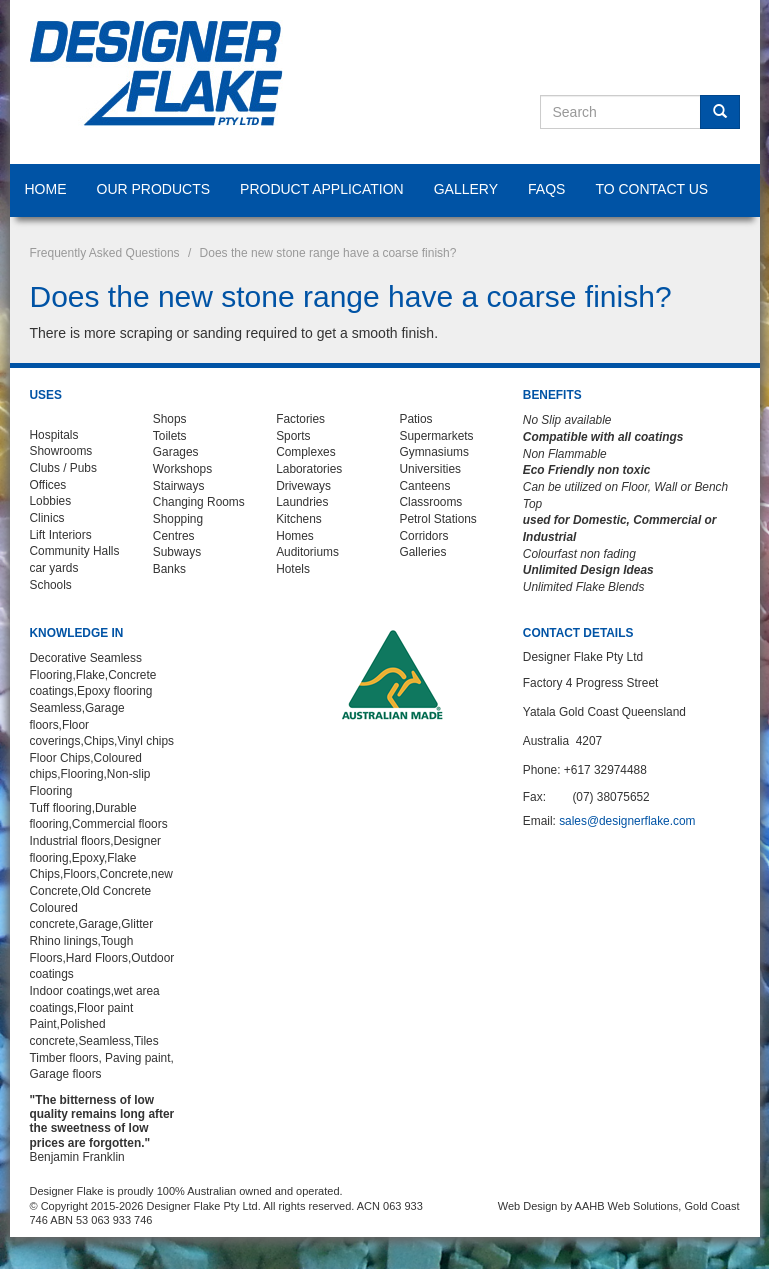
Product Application (322, 189)
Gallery (466, 189)
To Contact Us (651, 189)
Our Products (154, 189)
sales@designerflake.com (627, 821)
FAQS (546, 189)
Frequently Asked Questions (105, 253)
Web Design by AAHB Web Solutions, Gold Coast (619, 1206)
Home (46, 189)
